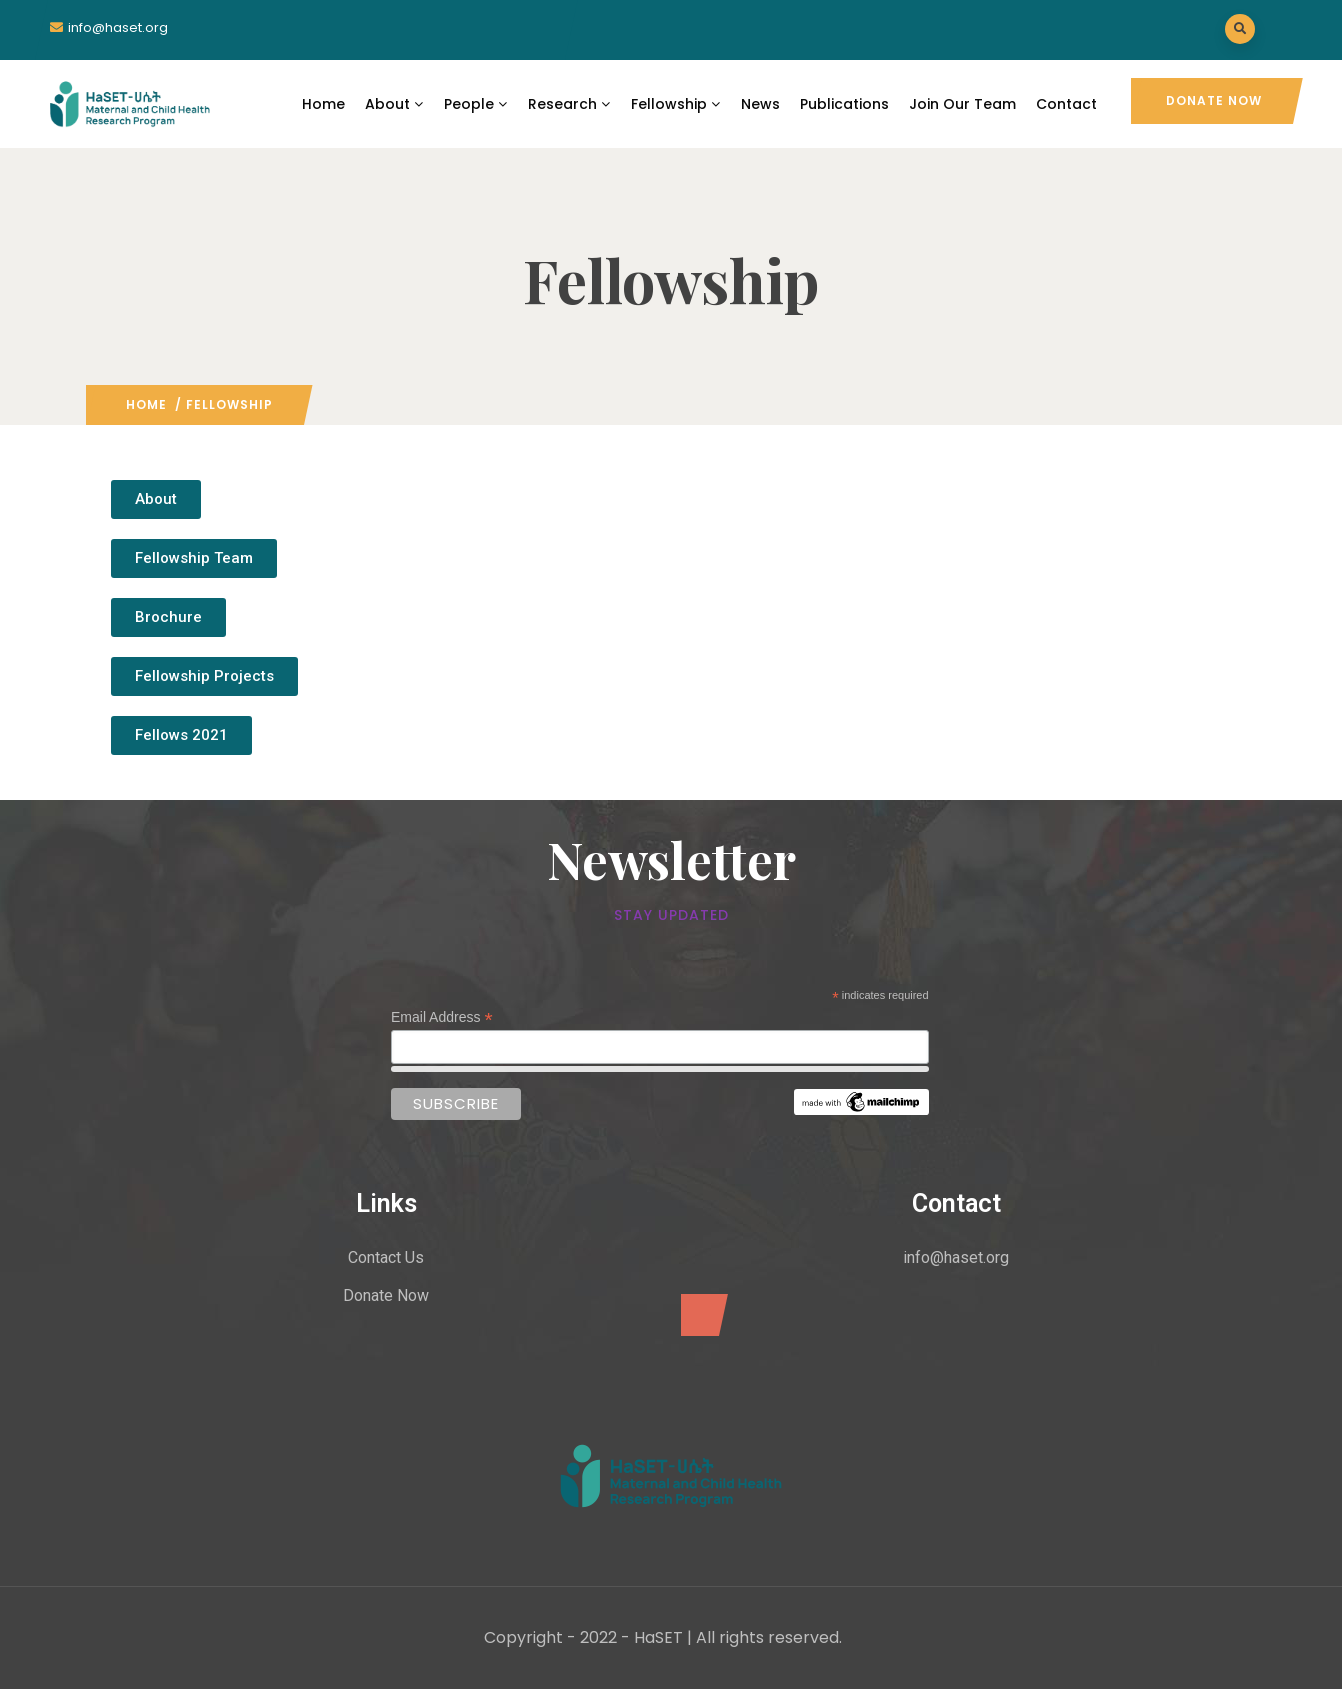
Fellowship (676, 104)
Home (323, 104)
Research (569, 104)
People (476, 104)
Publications (844, 104)
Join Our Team (962, 104)
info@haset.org (118, 27)
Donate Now (1214, 100)
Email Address (442, 1017)
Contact (1066, 104)
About (394, 104)
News (760, 104)
